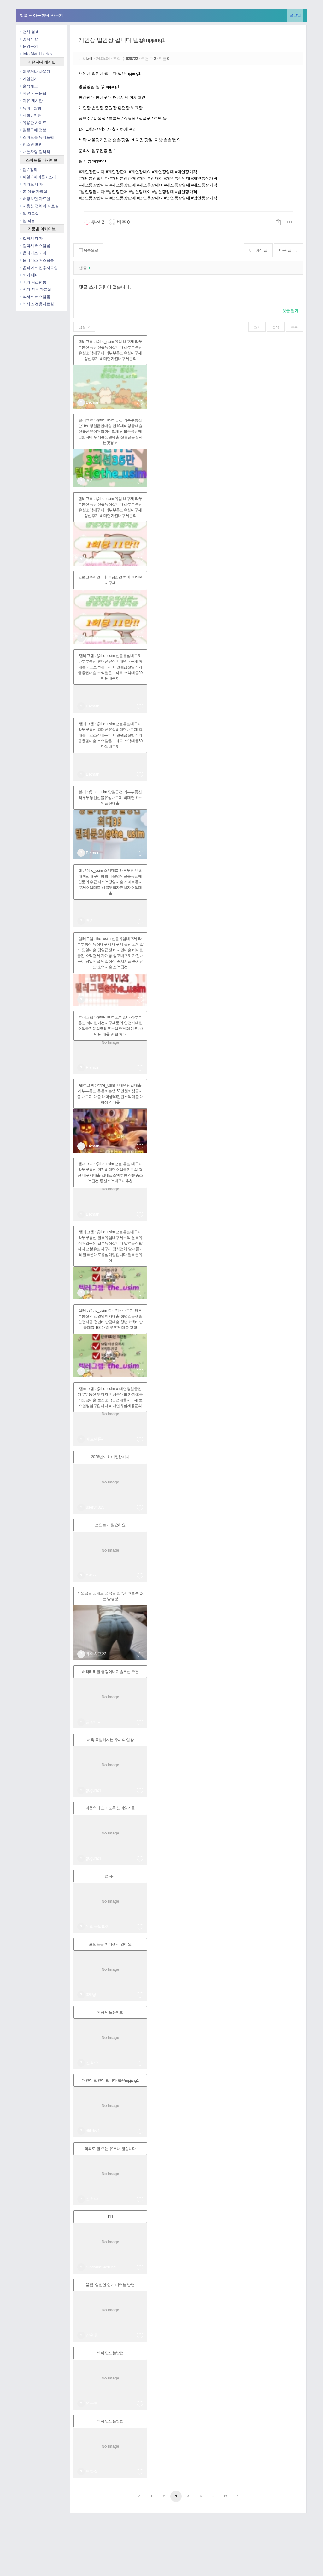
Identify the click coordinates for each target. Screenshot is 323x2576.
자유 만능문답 (33, 93)
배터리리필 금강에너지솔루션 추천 (110, 1671)
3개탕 (91, 1994)
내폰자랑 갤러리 (35, 151)
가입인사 (29, 78)
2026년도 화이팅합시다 (110, 1457)
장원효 (92, 2335)
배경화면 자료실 (35, 198)
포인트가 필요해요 (110, 1525)
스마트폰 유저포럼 (37, 137)
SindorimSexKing (100, 2267)
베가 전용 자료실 (35, 289)
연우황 (92, 2403)
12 (225, 2496)
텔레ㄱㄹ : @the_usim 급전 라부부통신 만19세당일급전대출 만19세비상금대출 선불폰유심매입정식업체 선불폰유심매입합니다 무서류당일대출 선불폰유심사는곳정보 (110, 431)
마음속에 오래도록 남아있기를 (110, 1808)
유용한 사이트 (33, 122)
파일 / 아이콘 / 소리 (38, 176)
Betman (92, 402)
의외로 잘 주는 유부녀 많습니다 (110, 2148)
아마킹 (92, 1575)
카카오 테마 (31, 184)
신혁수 (92, 2062)
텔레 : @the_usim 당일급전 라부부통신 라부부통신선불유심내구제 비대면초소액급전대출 (110, 798)
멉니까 (110, 1876)
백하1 (91, 480)
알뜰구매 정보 (33, 129)
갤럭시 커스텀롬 (35, 245)
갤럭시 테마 (31, 238)
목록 (294, 327)
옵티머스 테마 (33, 252)
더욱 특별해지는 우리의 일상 (110, 1740)
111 (110, 2217)
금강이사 (94, 1722)
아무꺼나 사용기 (35, 71)
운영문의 (29, 46)
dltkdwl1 (86, 58)
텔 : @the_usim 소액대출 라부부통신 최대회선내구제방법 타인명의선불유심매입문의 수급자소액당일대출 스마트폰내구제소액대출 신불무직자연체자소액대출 (110, 881)
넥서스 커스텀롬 (35, 296)
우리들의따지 (98, 1926)
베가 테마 (29, 275)
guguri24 (93, 1790)
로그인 (295, 15)
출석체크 (29, 86)
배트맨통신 (96, 1439)
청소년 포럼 (31, 144)
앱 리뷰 (27, 220)
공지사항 (29, 39)
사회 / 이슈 (30, 115)
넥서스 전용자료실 (37, 304)
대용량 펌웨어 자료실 (39, 205)
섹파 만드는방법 (110, 2012)
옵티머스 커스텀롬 (37, 260)
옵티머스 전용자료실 (39, 267)
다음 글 (288, 250)
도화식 (92, 2471)
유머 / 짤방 (30, 108)
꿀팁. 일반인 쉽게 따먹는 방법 (110, 2285)
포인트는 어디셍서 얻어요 (110, 1944)
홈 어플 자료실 (33, 191)
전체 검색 (29, 31)
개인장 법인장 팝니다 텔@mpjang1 (122, 40)
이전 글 (258, 250)
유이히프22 (96, 1654)
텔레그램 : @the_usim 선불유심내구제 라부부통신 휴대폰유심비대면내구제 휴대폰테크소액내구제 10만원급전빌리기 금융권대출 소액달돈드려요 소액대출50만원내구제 (110, 667)
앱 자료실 (29, 213)
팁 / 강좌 (29, 169)
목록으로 (88, 250)
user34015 (95, 1507)
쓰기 (257, 327)
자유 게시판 (31, 100)
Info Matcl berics (36, 53)
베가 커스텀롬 (33, 282)
